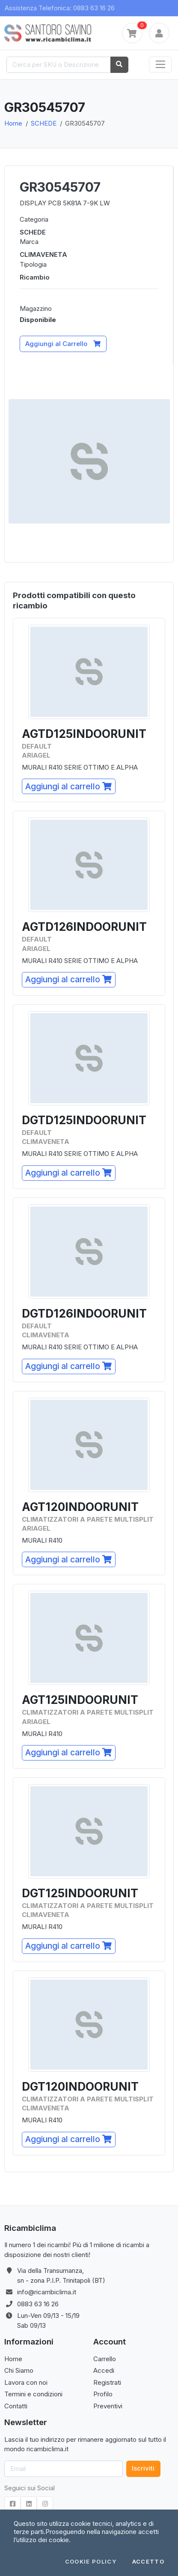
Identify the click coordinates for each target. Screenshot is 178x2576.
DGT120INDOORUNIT (80, 2086)
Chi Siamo (18, 2370)
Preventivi (107, 2406)
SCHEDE (43, 123)
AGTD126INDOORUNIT (84, 926)
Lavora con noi (25, 2382)
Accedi (103, 2370)
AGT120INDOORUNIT (80, 1507)
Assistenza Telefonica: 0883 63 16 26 (60, 8)
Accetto (148, 2561)
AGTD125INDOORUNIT (84, 733)
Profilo (103, 2394)
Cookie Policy (91, 2561)
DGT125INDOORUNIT (80, 1893)
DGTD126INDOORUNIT (84, 1313)
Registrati (107, 2382)
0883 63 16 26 (38, 2304)
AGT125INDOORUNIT (80, 1699)
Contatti (15, 2406)
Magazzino (36, 308)
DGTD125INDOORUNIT (84, 1120)
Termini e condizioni (33, 2394)
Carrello (104, 2359)
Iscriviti (143, 2468)
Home (13, 123)
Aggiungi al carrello (68, 786)
